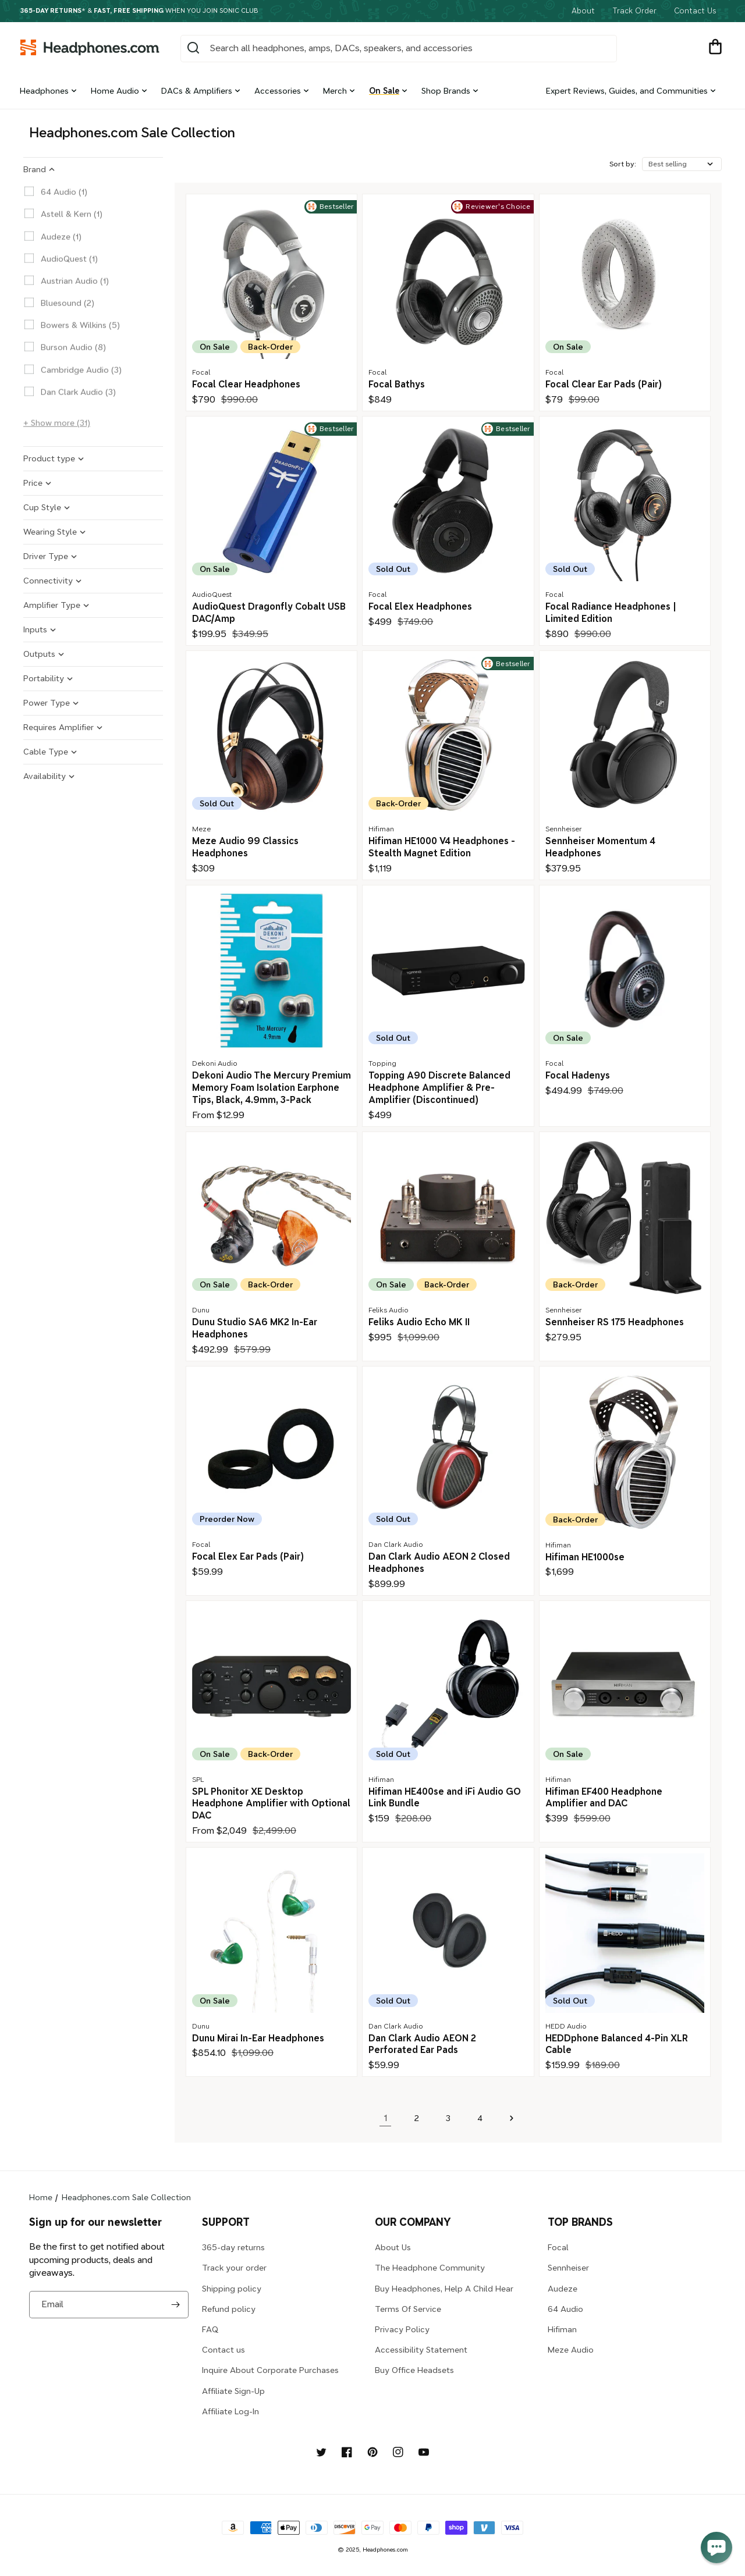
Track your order (234, 2267)
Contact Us (695, 10)
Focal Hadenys (577, 1075)
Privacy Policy (402, 2329)
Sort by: (622, 164)
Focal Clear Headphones (246, 384)
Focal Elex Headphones (420, 606)
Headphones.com (385, 2549)
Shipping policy (231, 2288)
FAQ (210, 2329)
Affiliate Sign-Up (233, 2391)
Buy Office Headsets (414, 2370)
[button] (715, 47)
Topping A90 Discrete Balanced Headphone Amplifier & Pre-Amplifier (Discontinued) (439, 1087)
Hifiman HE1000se (585, 1557)
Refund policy (229, 2309)
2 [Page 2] (416, 2118)
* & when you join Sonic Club (139, 11)
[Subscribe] (175, 2304)
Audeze (562, 2288)
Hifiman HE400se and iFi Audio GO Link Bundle (444, 1797)
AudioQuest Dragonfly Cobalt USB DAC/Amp (269, 612)
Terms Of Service (408, 2309)
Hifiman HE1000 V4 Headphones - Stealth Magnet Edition (441, 847)
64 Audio (565, 2309)
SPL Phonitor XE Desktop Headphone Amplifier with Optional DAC (271, 1803)
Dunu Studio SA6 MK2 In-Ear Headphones (254, 1328)
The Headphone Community (430, 2267)
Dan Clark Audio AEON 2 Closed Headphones (439, 1562)
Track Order (634, 10)
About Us (393, 2247)
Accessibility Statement (421, 2349)
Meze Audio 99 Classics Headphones (245, 847)
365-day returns (233, 2247)
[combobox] (398, 48)
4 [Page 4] (480, 2118)
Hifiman (562, 2329)
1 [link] (385, 2117)
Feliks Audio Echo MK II (419, 1322)
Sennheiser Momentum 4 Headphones (600, 847)
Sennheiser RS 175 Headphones (614, 1322)
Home (40, 2197)
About (583, 10)
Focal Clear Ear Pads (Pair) (603, 384)
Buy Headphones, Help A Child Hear (444, 2288)
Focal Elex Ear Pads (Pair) (248, 1556)
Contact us (223, 2349)
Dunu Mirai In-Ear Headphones (258, 2038)
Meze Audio (571, 2349)
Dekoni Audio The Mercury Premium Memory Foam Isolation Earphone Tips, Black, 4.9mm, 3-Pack (271, 1087)
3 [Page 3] (448, 2118)
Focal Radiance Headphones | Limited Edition (610, 612)
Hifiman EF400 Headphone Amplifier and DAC (603, 1797)
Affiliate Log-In (230, 2411)
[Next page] (511, 2118)
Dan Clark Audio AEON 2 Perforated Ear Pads (422, 2044)
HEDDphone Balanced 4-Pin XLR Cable (616, 2044)
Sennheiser (568, 2267)
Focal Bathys (396, 384)
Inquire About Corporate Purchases (270, 2370)
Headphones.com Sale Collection (126, 2197)
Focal (558, 2247)
